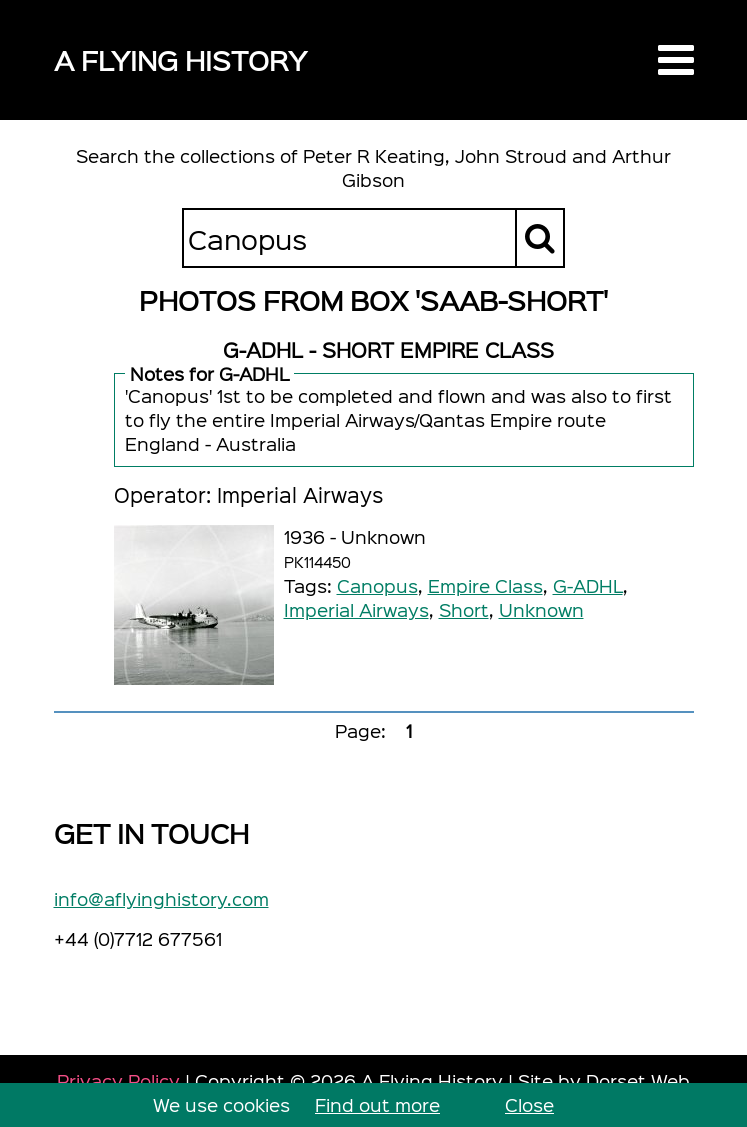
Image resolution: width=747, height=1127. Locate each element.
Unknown (541, 609)
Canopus (377, 585)
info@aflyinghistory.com (161, 898)
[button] (676, 60)
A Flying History (180, 59)
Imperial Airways (356, 609)
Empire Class (485, 585)
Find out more (377, 1104)
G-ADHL (588, 585)
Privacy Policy (118, 1080)
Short (464, 609)
